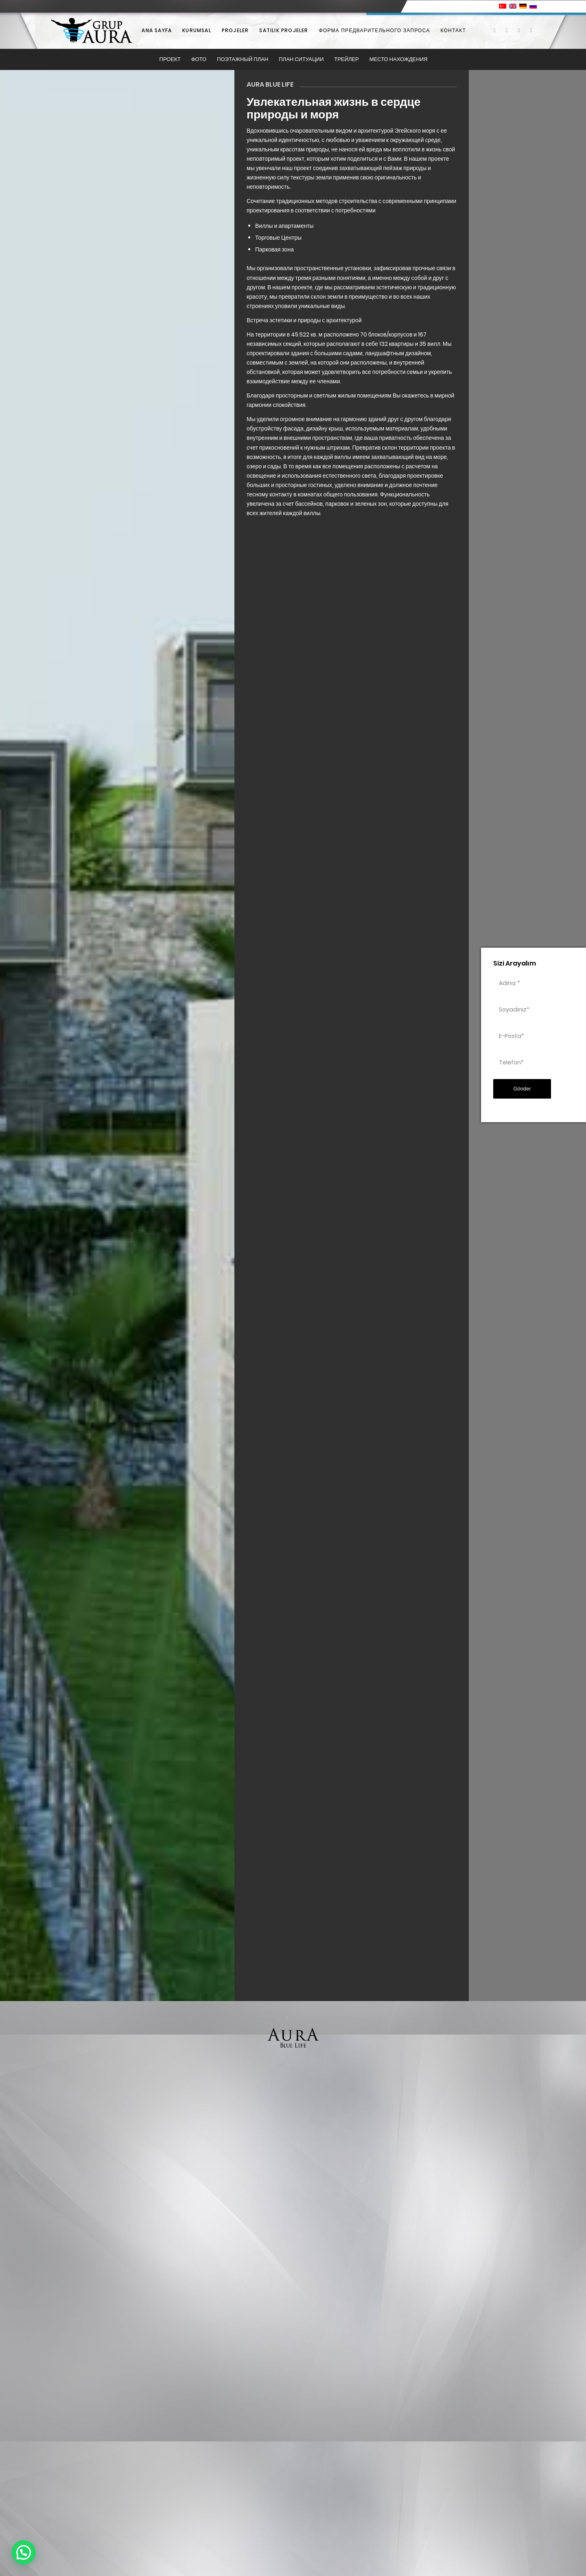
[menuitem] (156, 30)
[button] (23, 2552)
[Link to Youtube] (531, 30)
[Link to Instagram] (519, 30)
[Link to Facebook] (494, 30)
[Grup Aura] (91, 30)
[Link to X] (507, 30)
